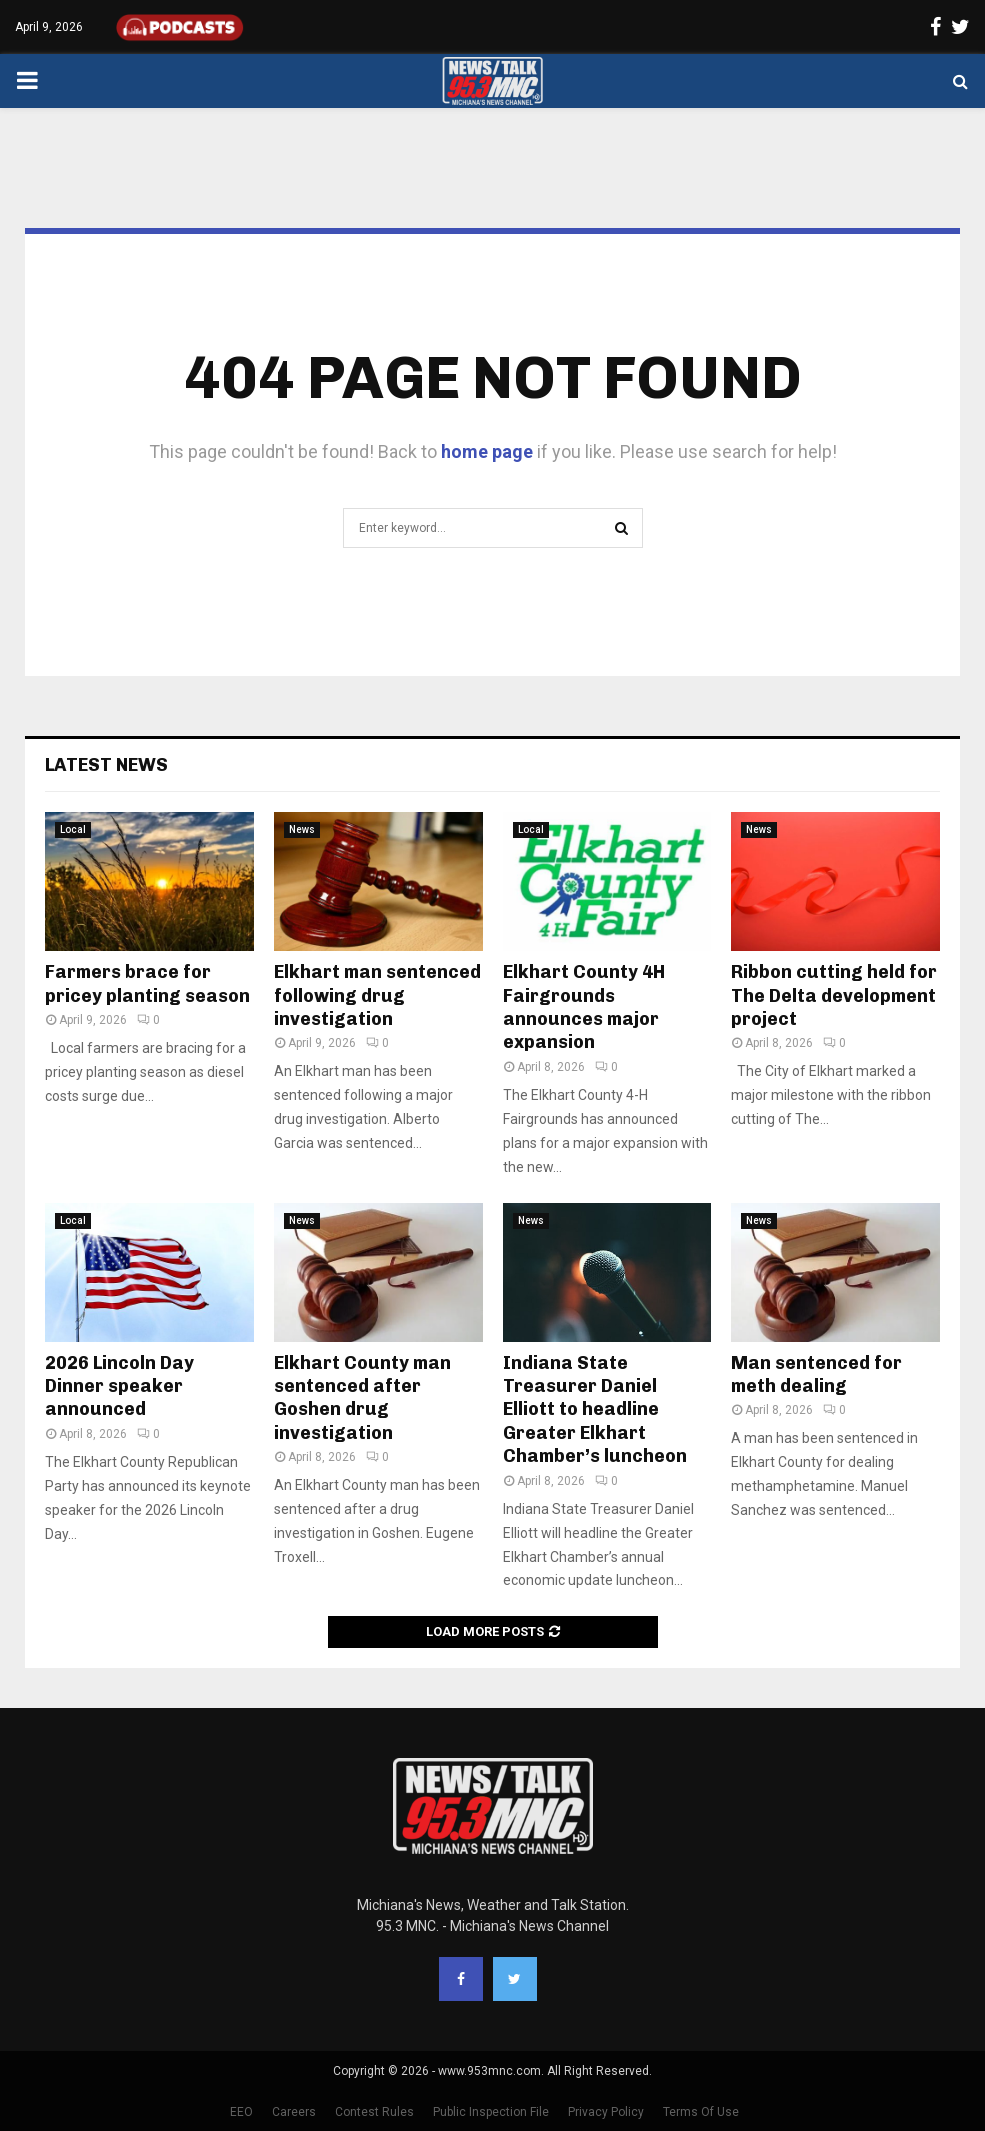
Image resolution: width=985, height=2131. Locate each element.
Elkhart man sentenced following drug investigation (377, 995)
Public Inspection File (491, 2112)
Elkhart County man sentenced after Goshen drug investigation (362, 1398)
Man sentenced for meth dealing (816, 1374)
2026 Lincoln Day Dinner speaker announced (119, 1386)
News (302, 829)
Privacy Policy (606, 2112)
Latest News (106, 765)
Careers (294, 2112)
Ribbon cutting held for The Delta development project (834, 995)
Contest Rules (374, 2112)
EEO (241, 2112)
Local (73, 829)
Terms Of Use (701, 2112)
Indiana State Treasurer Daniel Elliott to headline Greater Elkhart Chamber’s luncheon (595, 1410)
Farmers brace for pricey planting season (147, 983)
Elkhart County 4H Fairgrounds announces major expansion (584, 1007)
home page (487, 451)
